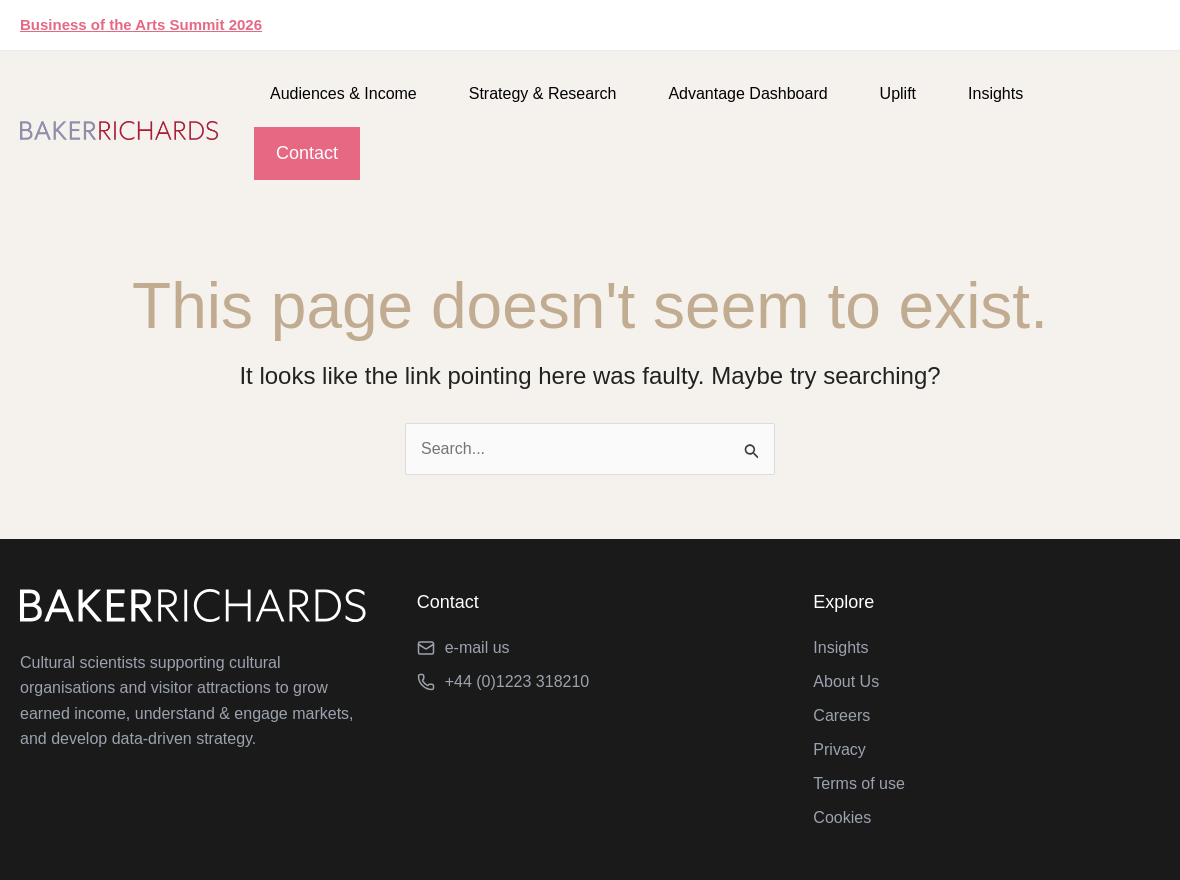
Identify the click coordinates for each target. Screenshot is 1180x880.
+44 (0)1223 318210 (517, 681)
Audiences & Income (343, 93)
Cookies (842, 817)
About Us (846, 681)
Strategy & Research (543, 93)
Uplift (898, 93)
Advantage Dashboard (747, 93)
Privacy (839, 749)
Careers (841, 715)
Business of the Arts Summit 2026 (141, 24)
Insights (995, 93)
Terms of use (859, 783)
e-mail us (477, 647)
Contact (307, 153)
